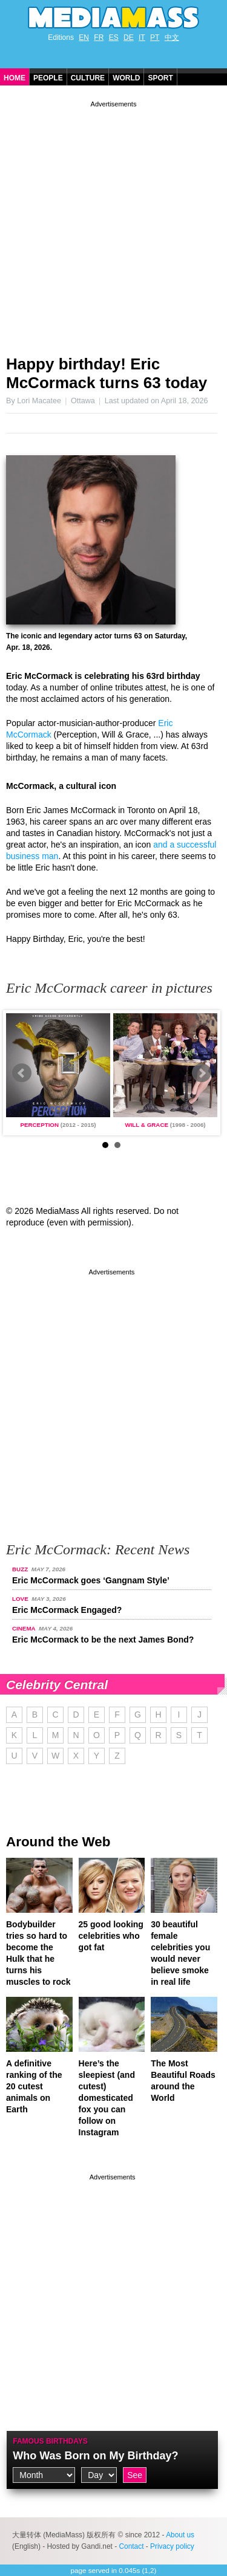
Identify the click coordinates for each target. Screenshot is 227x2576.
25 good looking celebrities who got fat (111, 1935)
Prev (21, 1073)
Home (14, 78)
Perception (39, 1124)
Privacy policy (172, 2546)
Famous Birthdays (50, 2441)
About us (180, 2535)
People (48, 78)
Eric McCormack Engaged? (67, 1610)
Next (201, 1073)
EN (84, 37)
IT (142, 37)
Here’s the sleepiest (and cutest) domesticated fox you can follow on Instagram (107, 2098)
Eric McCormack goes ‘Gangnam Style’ (90, 1580)
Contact (131, 2546)
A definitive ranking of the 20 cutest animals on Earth (34, 2086)
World (126, 78)
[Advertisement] (113, 223)
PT (154, 37)
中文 (172, 37)
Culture (88, 78)
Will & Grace (146, 1124)
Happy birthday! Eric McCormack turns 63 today (106, 373)
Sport (160, 78)
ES (114, 37)
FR (99, 37)
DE (128, 37)
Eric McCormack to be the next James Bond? (103, 1639)
